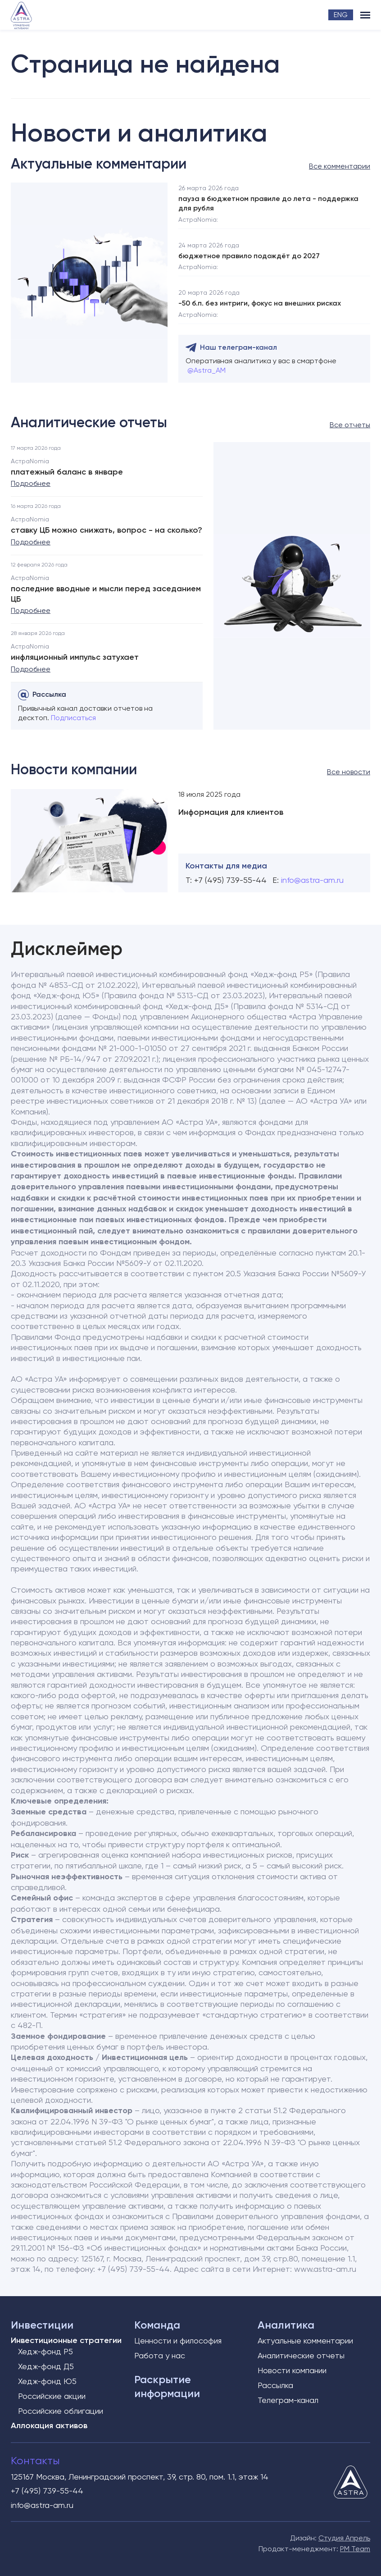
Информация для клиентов (230, 812)
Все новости (348, 771)
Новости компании (292, 2370)
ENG (341, 14)
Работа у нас (159, 2355)
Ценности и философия (178, 2340)
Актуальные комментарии (305, 2340)
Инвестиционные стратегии (66, 2340)
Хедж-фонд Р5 (45, 2351)
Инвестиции (42, 2324)
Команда (157, 2324)
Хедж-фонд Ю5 (47, 2381)
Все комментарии (339, 166)
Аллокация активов (49, 2425)
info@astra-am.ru (312, 880)
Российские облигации (60, 2411)
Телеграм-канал (288, 2400)
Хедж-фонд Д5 (46, 2366)
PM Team (355, 2548)
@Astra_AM (206, 370)
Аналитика (286, 2324)
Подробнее (30, 483)
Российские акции (52, 2396)
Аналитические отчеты (301, 2355)
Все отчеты (350, 424)
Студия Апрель (344, 2538)
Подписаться (73, 717)
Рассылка (275, 2385)
